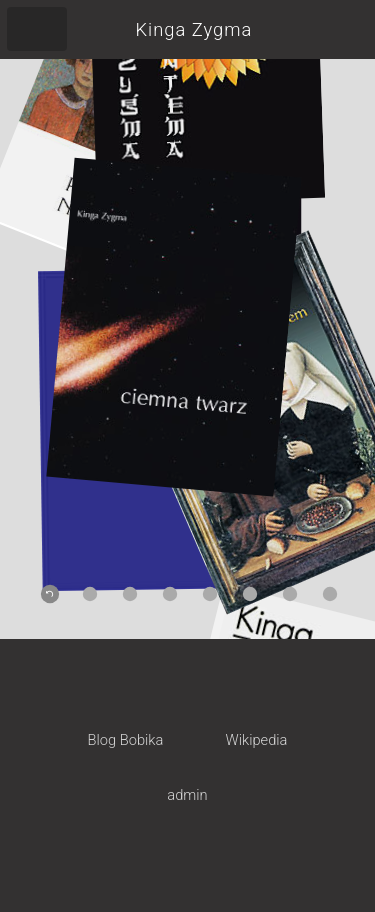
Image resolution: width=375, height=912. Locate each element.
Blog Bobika (126, 740)
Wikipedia (257, 740)
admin (187, 795)
